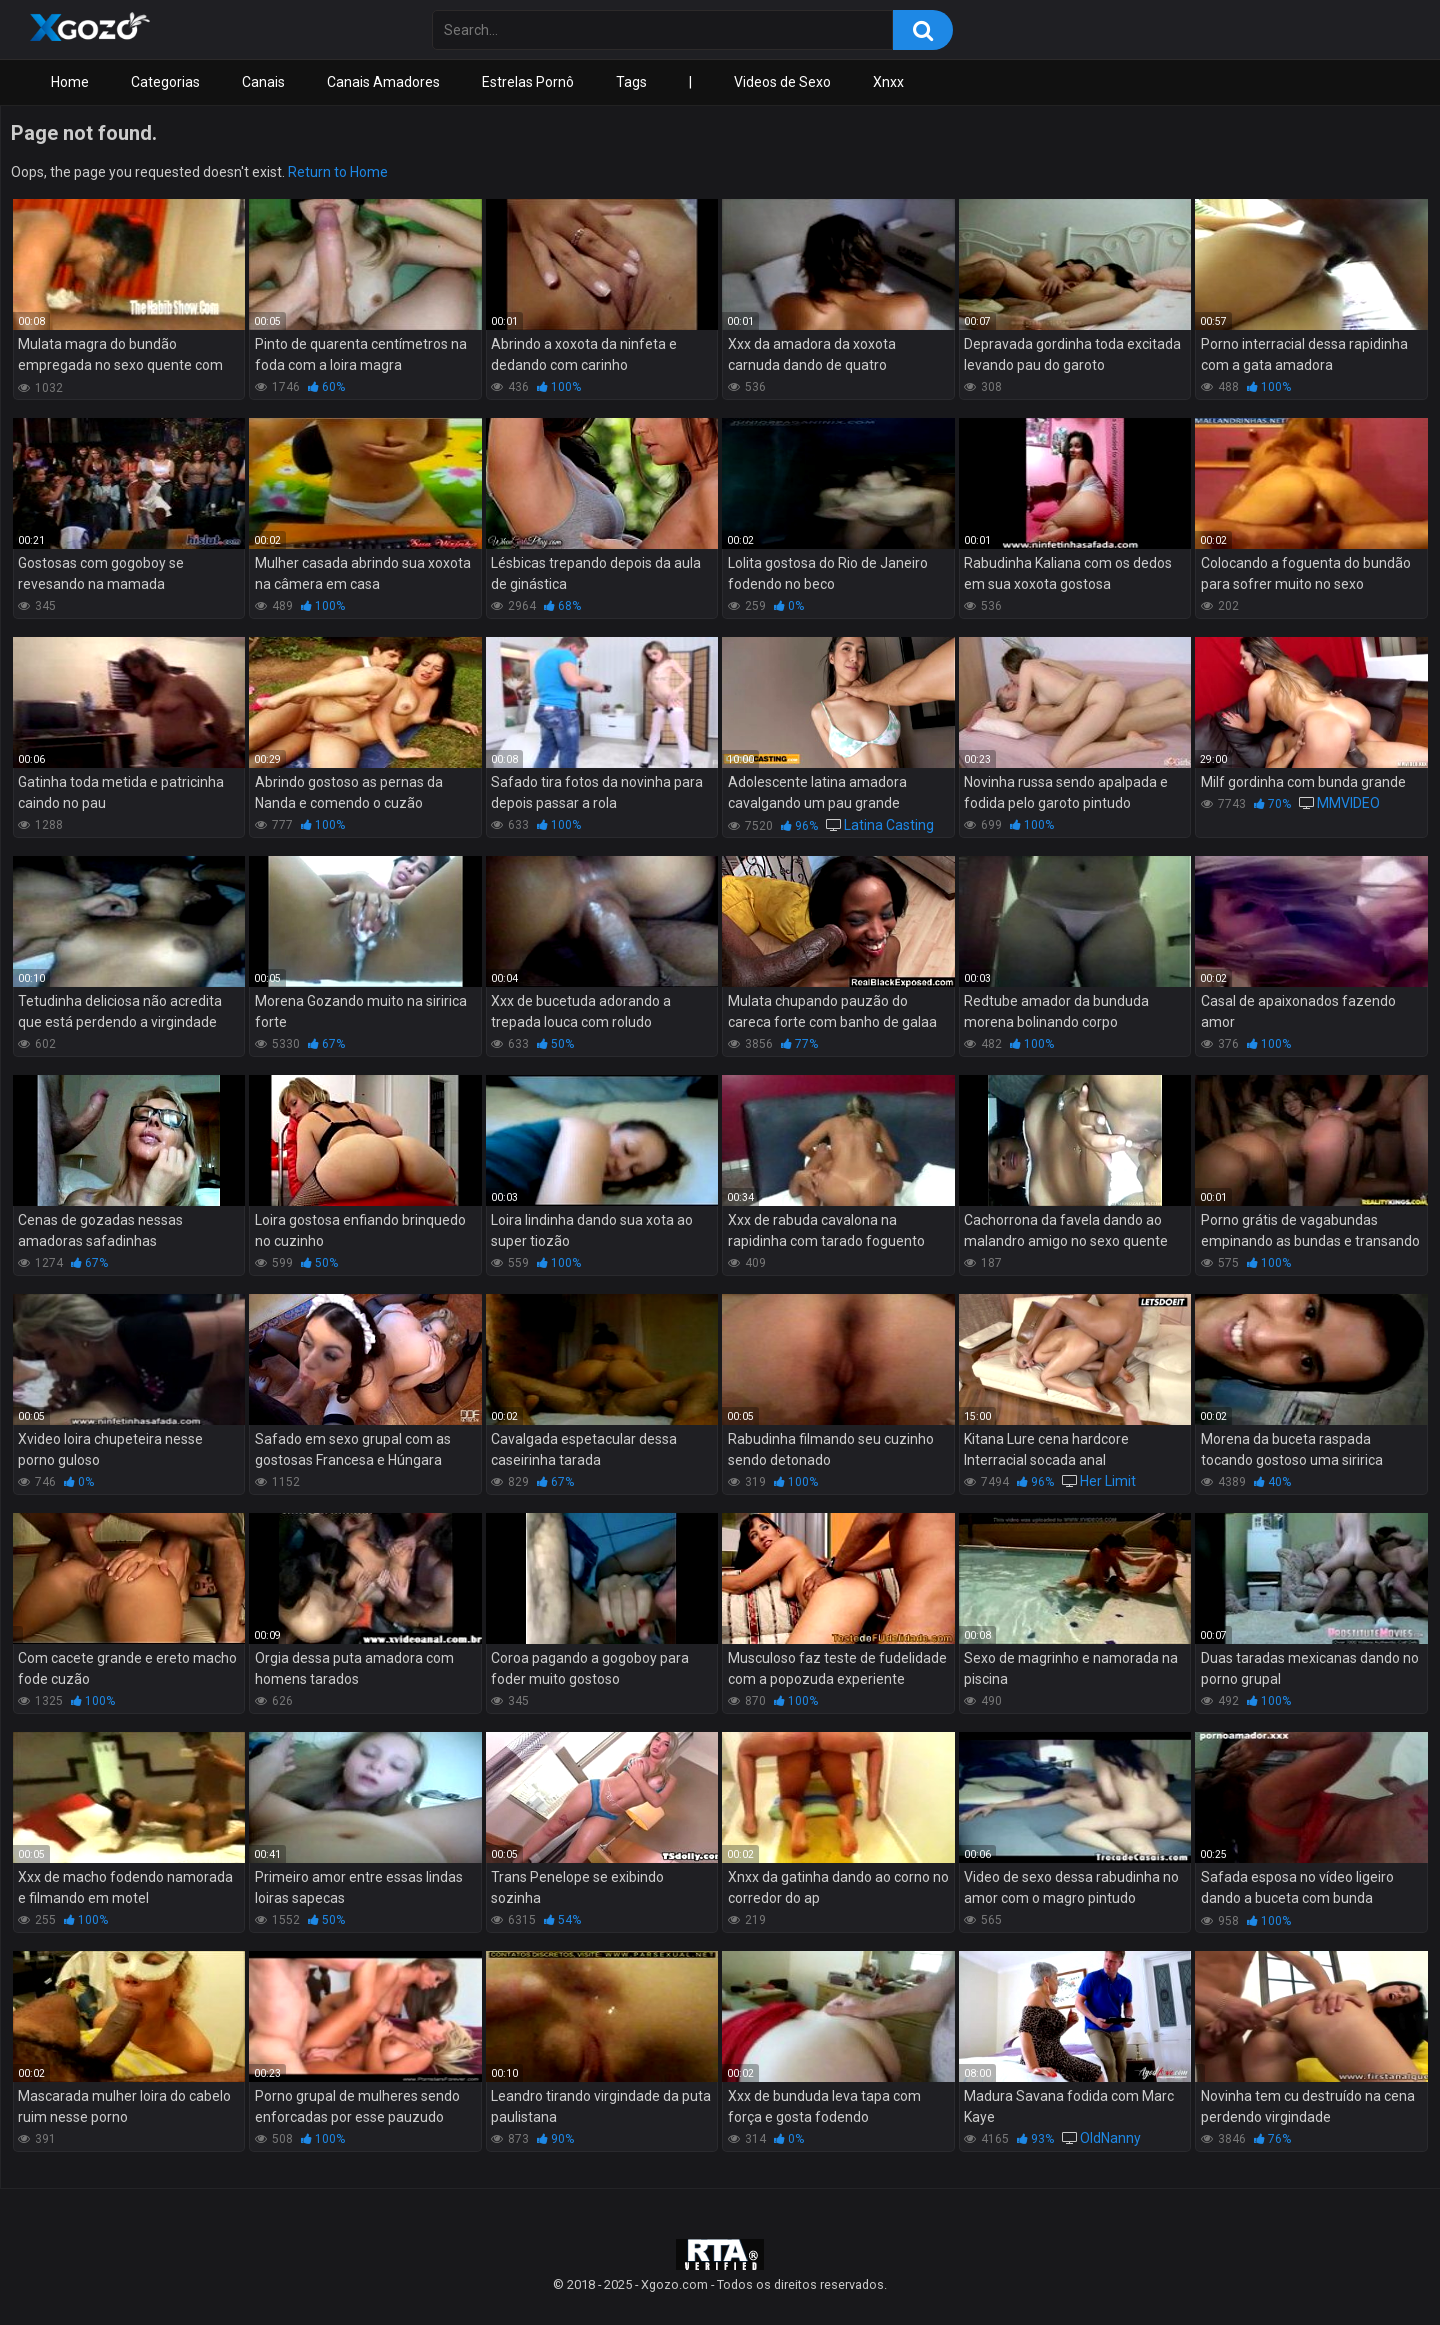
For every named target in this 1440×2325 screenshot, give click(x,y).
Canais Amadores (383, 82)
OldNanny (1110, 2138)
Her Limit (1108, 1481)
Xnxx (888, 82)
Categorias (165, 82)
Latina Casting (889, 825)
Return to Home (338, 172)
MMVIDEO (1348, 803)
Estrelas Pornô (528, 82)
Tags (631, 82)
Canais (263, 82)
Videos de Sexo (782, 82)
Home (70, 82)
